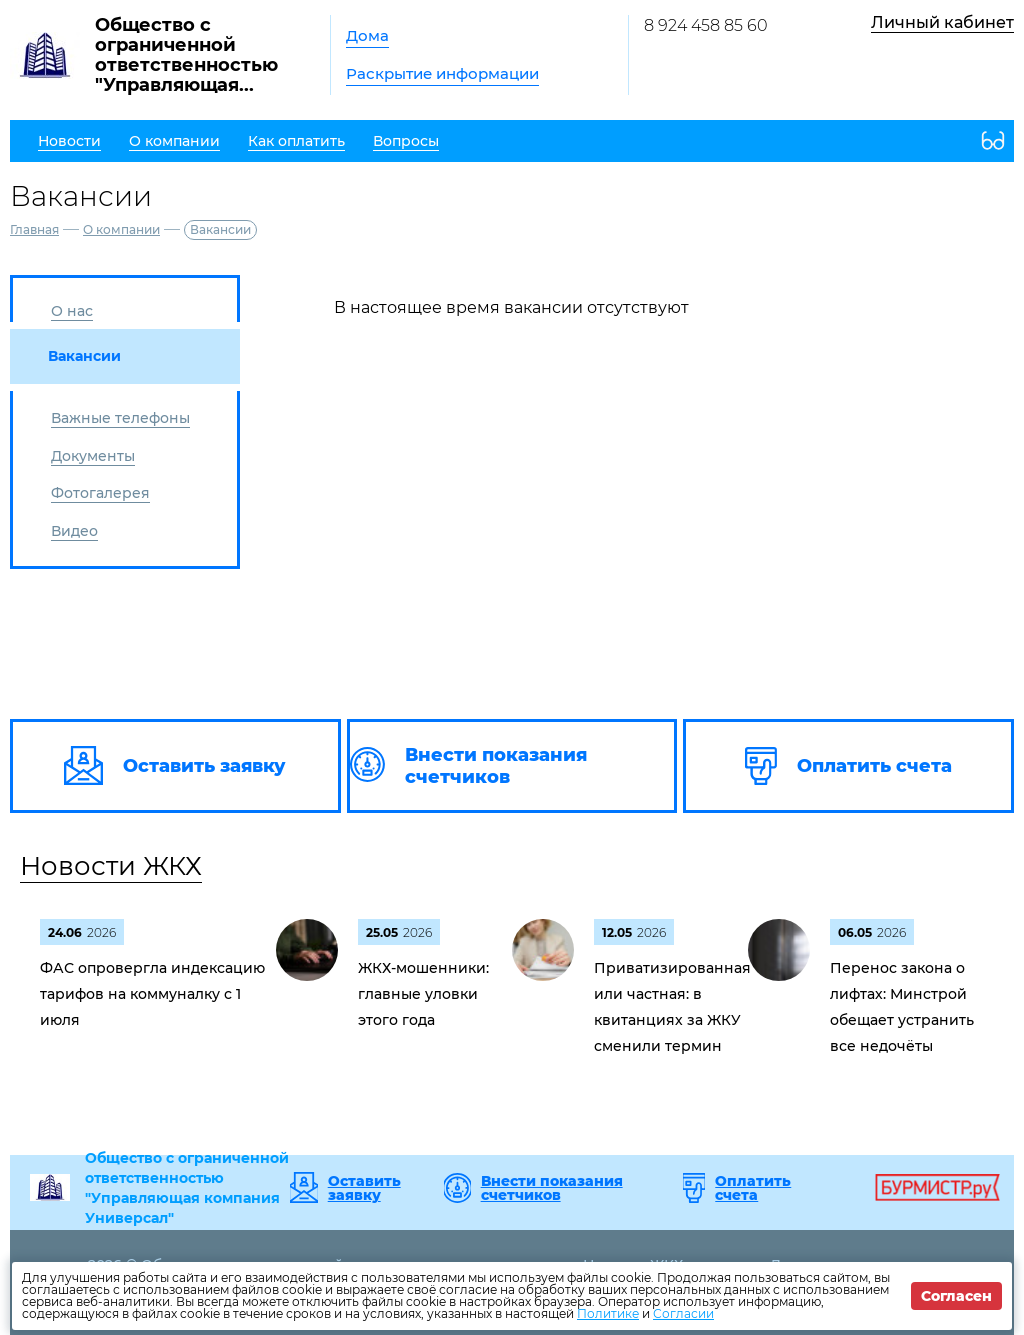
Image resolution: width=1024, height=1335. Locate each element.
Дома (367, 35)
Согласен (956, 1296)
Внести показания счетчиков (552, 1188)
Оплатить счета (753, 1188)
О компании (121, 229)
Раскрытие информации (442, 73)
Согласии (683, 1313)
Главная (34, 229)
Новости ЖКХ (111, 866)
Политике (608, 1313)
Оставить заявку (364, 1188)
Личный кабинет (942, 22)
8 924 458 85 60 (706, 25)
